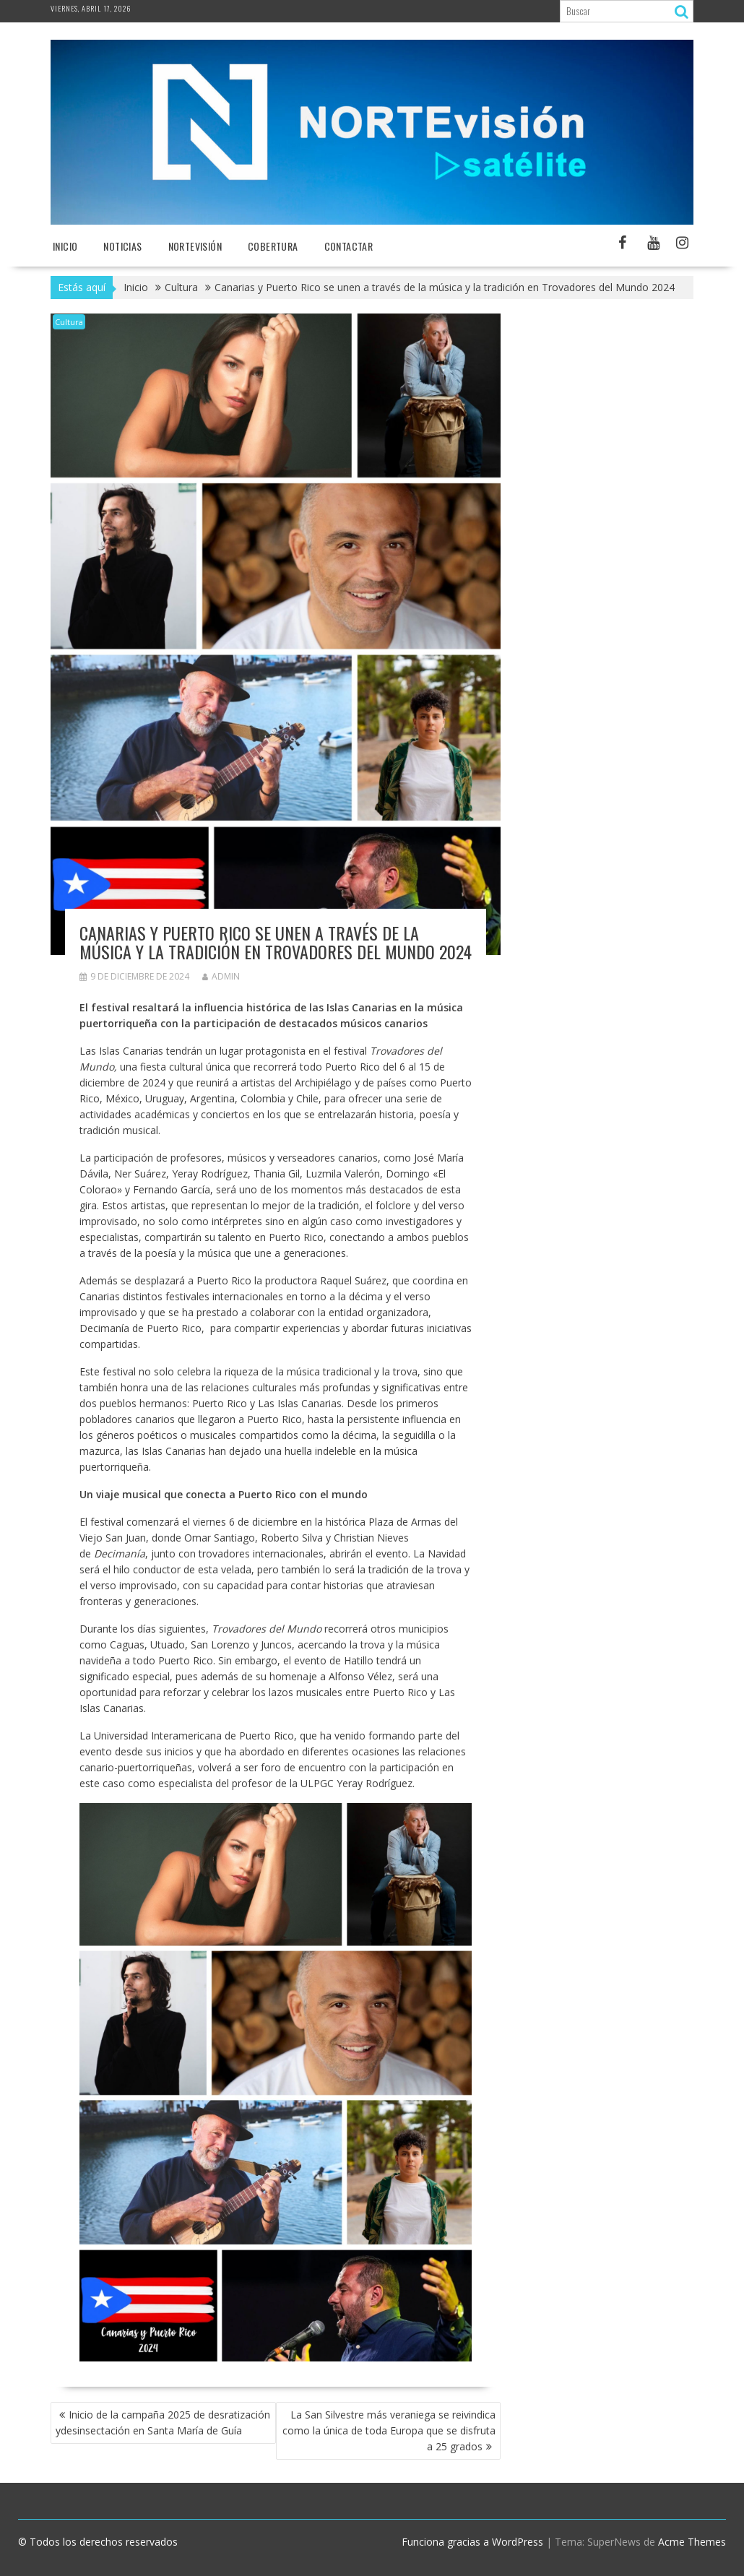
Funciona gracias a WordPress (472, 2542)
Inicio (65, 246)
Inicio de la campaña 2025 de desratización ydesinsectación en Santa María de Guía (163, 2422)
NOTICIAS (122, 246)
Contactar (348, 246)
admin (221, 976)
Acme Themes (692, 2542)
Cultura (69, 321)
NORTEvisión (195, 246)
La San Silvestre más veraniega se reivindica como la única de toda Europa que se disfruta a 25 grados (389, 2430)
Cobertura (273, 246)
